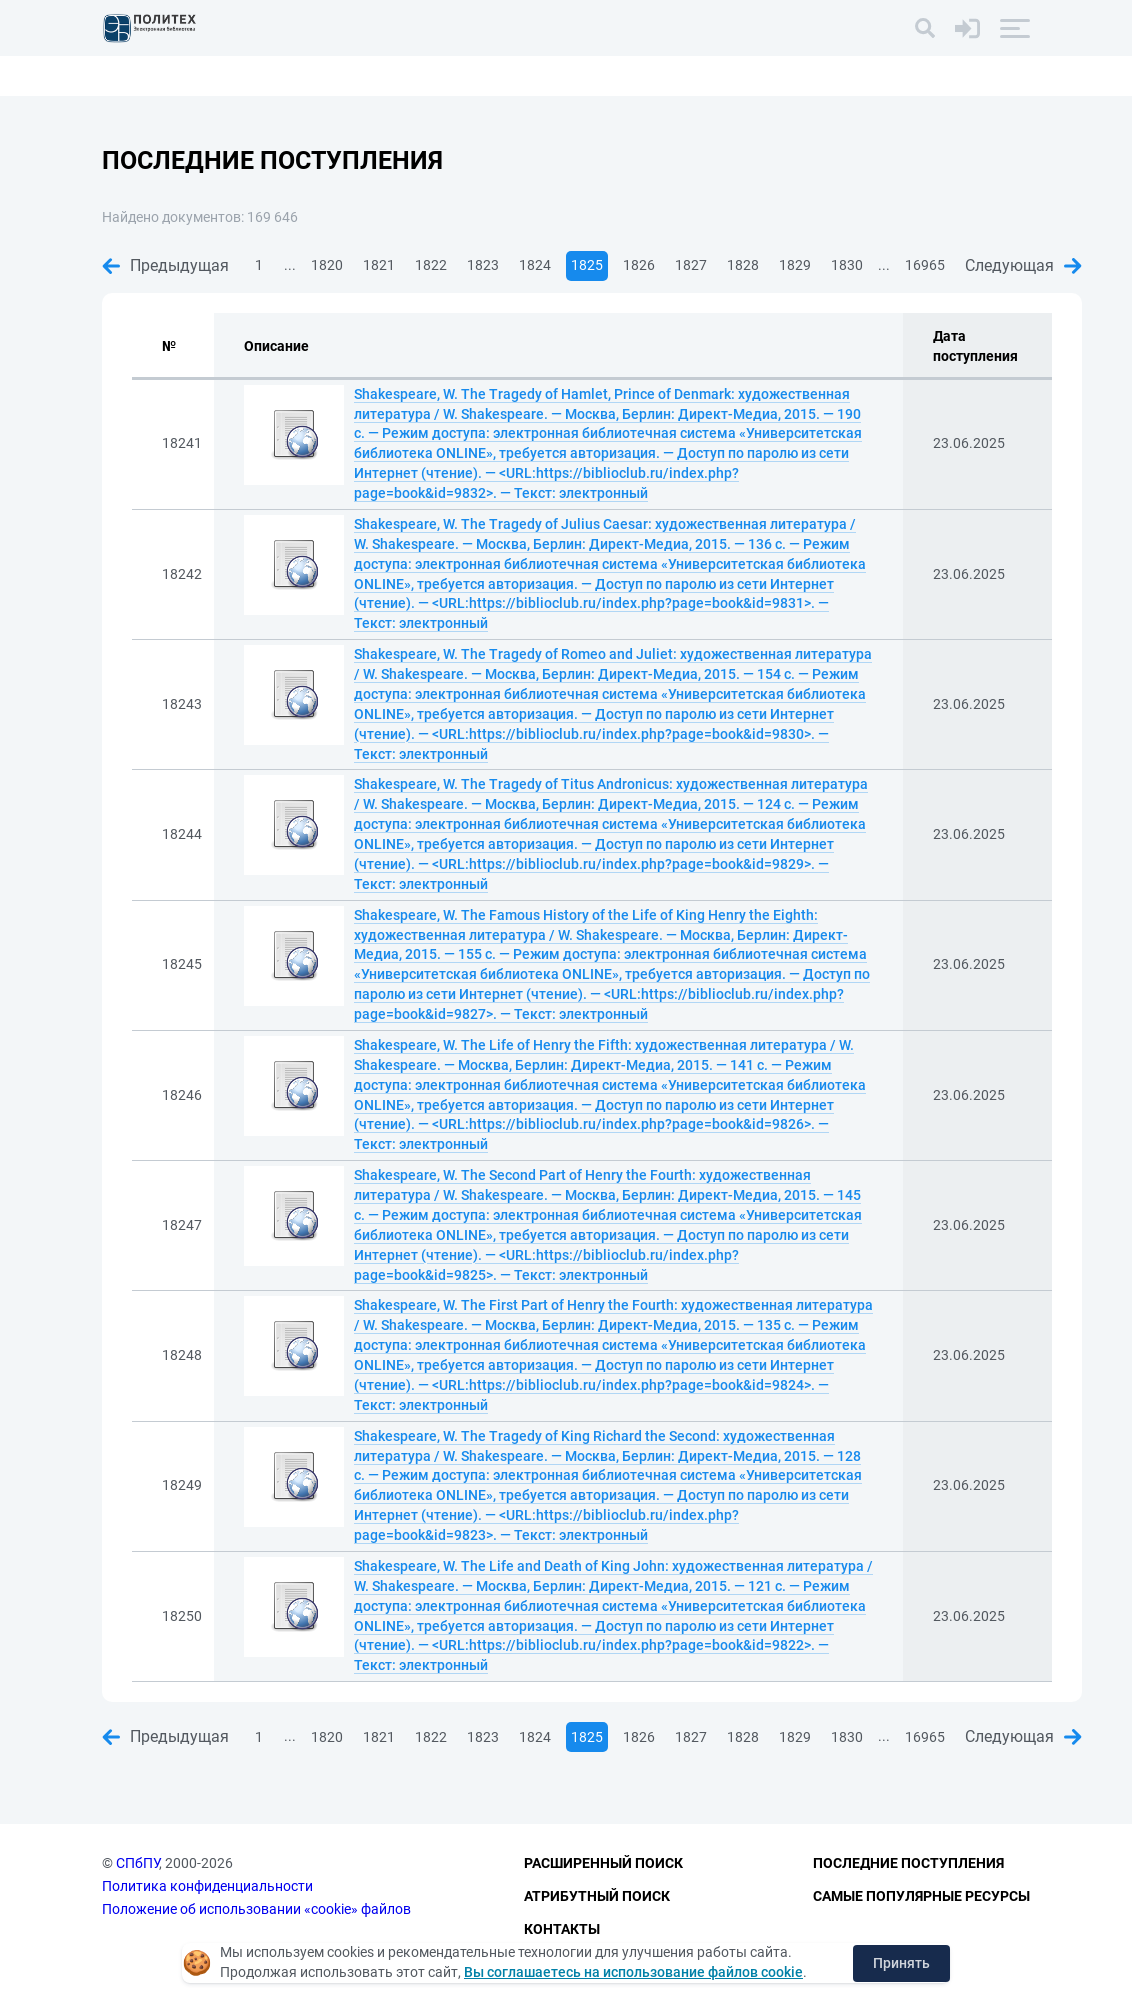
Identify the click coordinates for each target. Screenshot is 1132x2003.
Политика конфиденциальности (207, 1886)
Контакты (562, 1929)
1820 (327, 265)
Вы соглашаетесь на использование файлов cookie (633, 1972)
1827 (691, 265)
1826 (639, 265)
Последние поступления (908, 1864)
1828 (743, 265)
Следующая (1023, 265)
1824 (535, 265)
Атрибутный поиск (597, 1896)
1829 (795, 265)
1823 (483, 265)
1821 (379, 265)
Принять (901, 1963)
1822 (431, 265)
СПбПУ (137, 1864)
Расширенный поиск (603, 1864)
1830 (847, 265)
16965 (925, 265)
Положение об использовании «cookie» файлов (256, 1909)
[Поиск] (925, 28)
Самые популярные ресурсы (921, 1896)
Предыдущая (165, 265)
